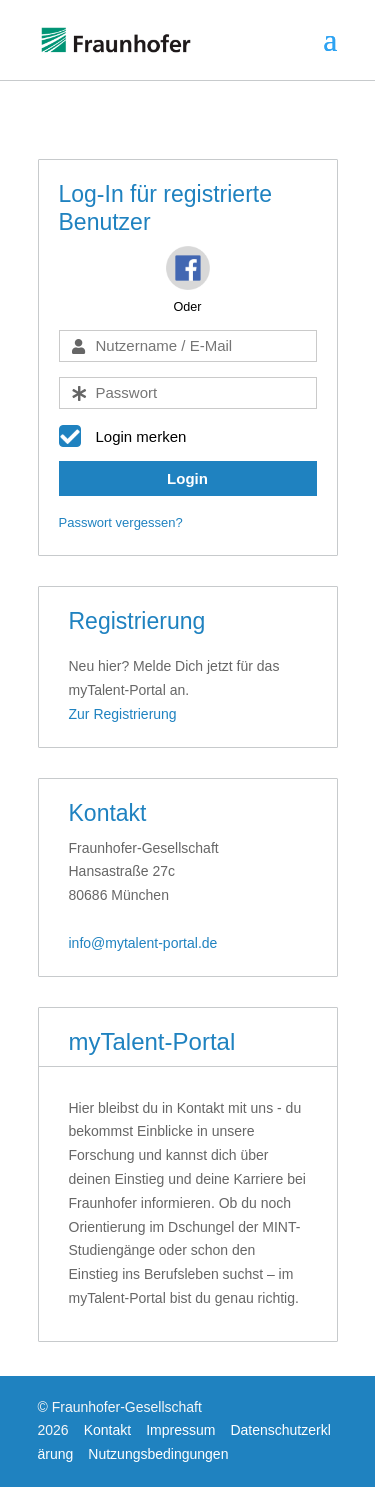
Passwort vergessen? (121, 522)
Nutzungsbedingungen (158, 1454)
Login (187, 478)
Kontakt (107, 1430)
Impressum (180, 1430)
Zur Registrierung (123, 714)
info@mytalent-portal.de (143, 943)
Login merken (141, 436)
